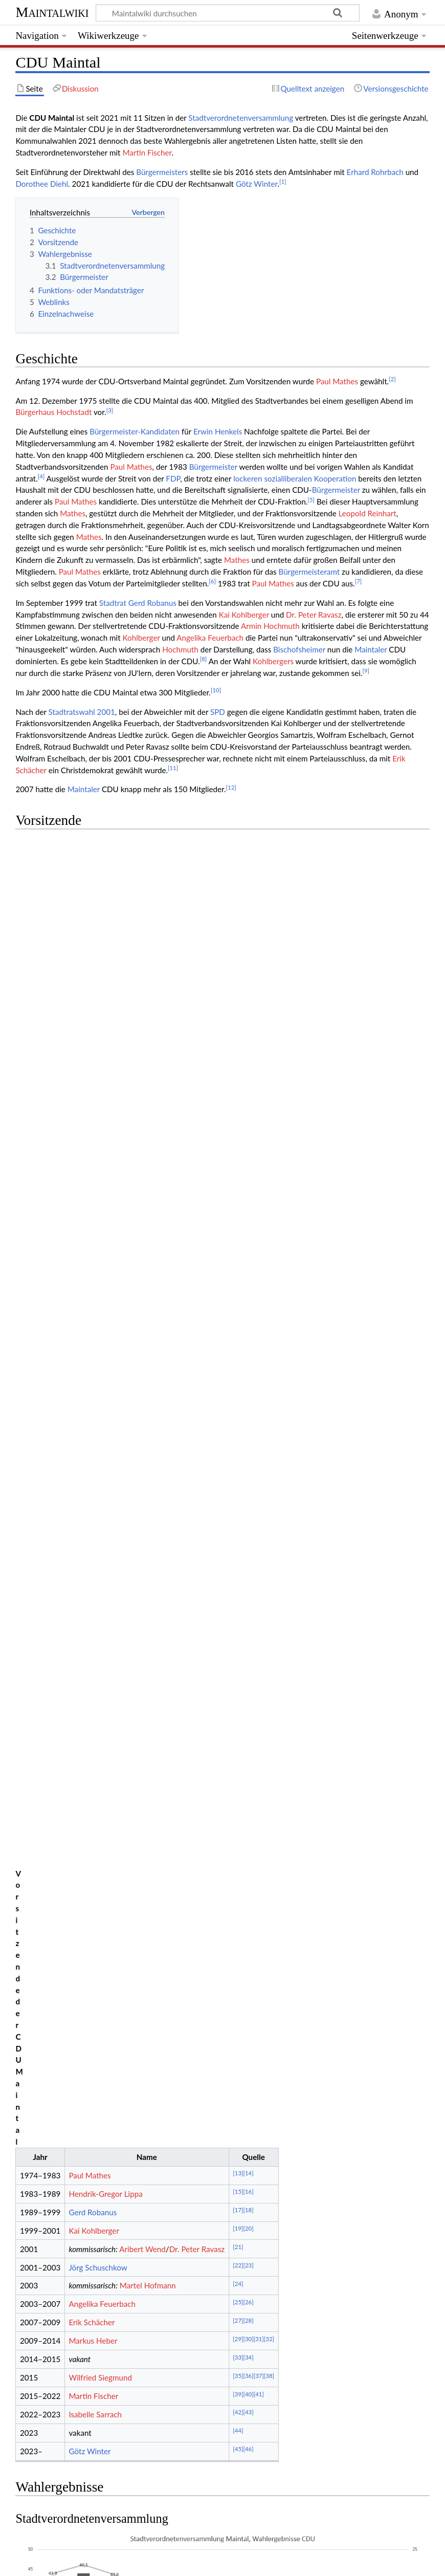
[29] (238, 1040)
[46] (248, 1150)
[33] (238, 1058)
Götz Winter (257, 183)
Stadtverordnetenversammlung (240, 117)
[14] (248, 874)
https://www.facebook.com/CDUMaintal (97, 1649)
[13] (238, 874)
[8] (203, 659)
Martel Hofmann (148, 987)
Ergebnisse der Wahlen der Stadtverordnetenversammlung (153, 1482)
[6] (212, 581)
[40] (248, 1095)
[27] (238, 1021)
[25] (238, 1003)
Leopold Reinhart (367, 513)
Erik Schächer (92, 1024)
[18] (248, 911)
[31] (259, 1040)
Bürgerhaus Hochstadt (53, 412)
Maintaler (370, 649)
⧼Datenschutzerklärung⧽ (95, 2562)
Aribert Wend (142, 950)
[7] (358, 581)
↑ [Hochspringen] (43, 1737)
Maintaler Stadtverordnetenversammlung (286, 2409)
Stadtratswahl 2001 (82, 711)
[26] (248, 1003)
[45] (238, 1150)
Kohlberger (141, 637)
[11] (173, 768)
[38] (269, 1077)
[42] (238, 1113)
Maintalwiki (51, 12)
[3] (110, 410)
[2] (392, 379)
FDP (173, 478)
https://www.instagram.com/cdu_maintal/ (99, 1672)
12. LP (142, 2409)
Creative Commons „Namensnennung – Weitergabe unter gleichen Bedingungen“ (289, 2531)
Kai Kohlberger (244, 614)
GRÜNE (159, 2428)
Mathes (72, 513)
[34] (248, 1058)
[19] (238, 929)
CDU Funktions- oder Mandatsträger (113, 1585)
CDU (128, 2428)
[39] (238, 1095)
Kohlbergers (273, 661)
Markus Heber (93, 1042)
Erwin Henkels (217, 431)
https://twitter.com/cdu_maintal (82, 1661)
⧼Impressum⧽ (164, 2562)
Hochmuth (180, 649)
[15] (238, 893)
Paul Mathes (337, 381)
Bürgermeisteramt (309, 571)
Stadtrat (112, 602)
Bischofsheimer (299, 649)
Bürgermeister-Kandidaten (135, 431)
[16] (248, 893)
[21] (238, 948)
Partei (64, 2482)
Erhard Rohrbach (375, 172)
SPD (217, 711)
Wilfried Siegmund (100, 1079)
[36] (248, 1077)
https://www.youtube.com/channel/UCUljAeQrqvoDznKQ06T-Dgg (141, 1684)
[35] (238, 1077)
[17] (238, 911)
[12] (231, 787)
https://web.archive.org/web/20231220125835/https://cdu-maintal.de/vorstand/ (201, 2367)
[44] (238, 1132)
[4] (41, 476)
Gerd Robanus (152, 602)
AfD (263, 2428)
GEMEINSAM (301, 2428)
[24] (238, 984)
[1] (282, 181)
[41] (259, 1095)
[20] (248, 929)
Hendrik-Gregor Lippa (105, 895)
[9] (365, 670)
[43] (248, 1113)
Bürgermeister (213, 466)
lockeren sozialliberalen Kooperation (294, 478)
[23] (248, 966)
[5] (311, 499)
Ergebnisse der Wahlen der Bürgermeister (124, 1531)
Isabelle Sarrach (95, 1116)
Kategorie (31, 2482)
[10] (216, 690)
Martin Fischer (146, 152)
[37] (259, 1077)
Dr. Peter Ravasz (313, 614)
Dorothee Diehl (41, 183)
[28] (248, 1021)
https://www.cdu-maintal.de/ (77, 1638)
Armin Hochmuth (270, 625)
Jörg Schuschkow (98, 968)
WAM (214, 2428)
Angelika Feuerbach (209, 637)
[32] (269, 1040)
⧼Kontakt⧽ (31, 2562)
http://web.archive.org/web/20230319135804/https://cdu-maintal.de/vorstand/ (199, 2344)
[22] (238, 966)
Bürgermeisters (162, 172)
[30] (248, 1040)
